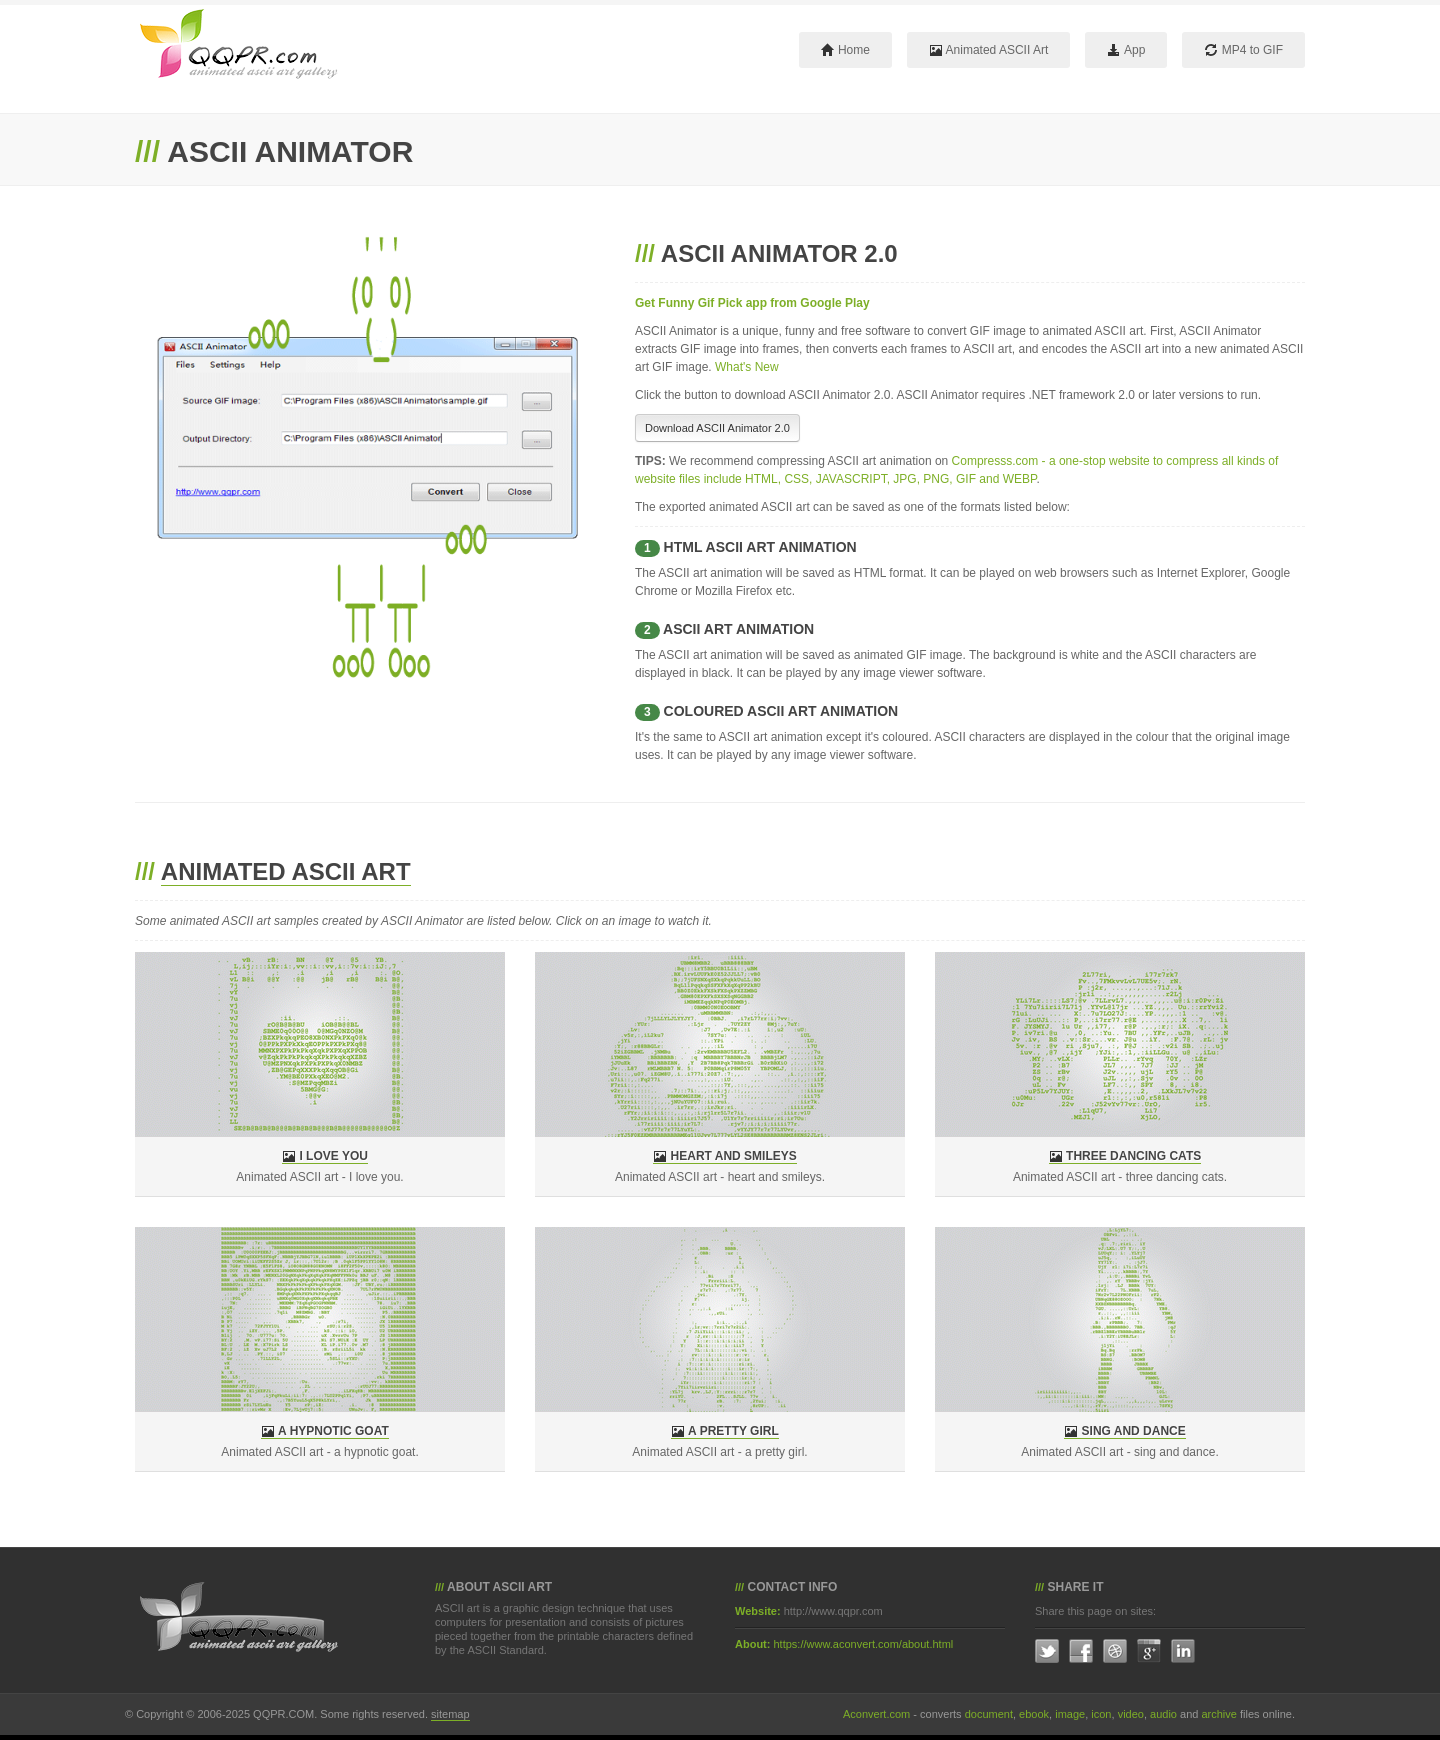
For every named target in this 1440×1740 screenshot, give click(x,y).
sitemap (450, 1714)
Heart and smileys (734, 1156)
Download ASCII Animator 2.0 (717, 428)
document (989, 1714)
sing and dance (1134, 1431)
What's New (747, 367)
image (1070, 1714)
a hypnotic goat (333, 1431)
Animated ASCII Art (988, 50)
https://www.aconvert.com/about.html (864, 1644)
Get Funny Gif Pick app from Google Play (752, 303)
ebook (1034, 1714)
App (1126, 50)
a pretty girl (733, 1431)
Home (845, 50)
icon (1101, 1714)
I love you (333, 1156)
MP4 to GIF (1243, 50)
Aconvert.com (876, 1714)
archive (1218, 1714)
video (1131, 1714)
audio (1163, 1714)
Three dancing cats (1133, 1156)
